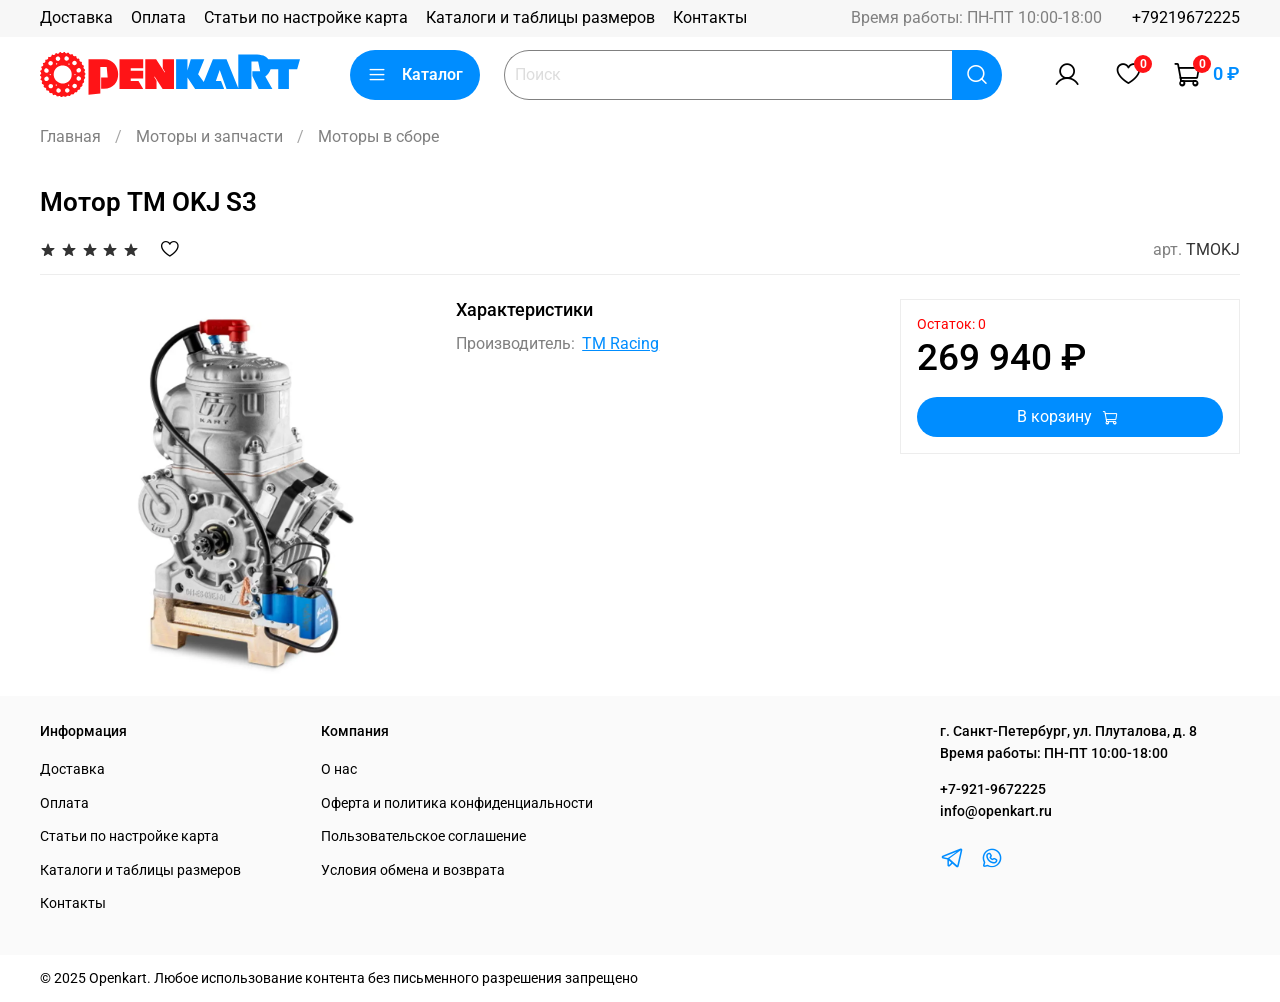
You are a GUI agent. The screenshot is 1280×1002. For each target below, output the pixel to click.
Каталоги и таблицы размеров (540, 17)
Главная (70, 136)
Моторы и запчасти (209, 136)
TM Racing (620, 343)
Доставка (76, 17)
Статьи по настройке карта (306, 17)
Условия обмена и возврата (413, 870)
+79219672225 (1186, 17)
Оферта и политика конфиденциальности (457, 803)
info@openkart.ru (996, 811)
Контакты (710, 17)
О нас (339, 769)
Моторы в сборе (378, 136)
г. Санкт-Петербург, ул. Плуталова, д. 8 (1068, 731)
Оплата (158, 17)
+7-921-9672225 (993, 789)
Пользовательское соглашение (423, 836)
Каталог (415, 75)
